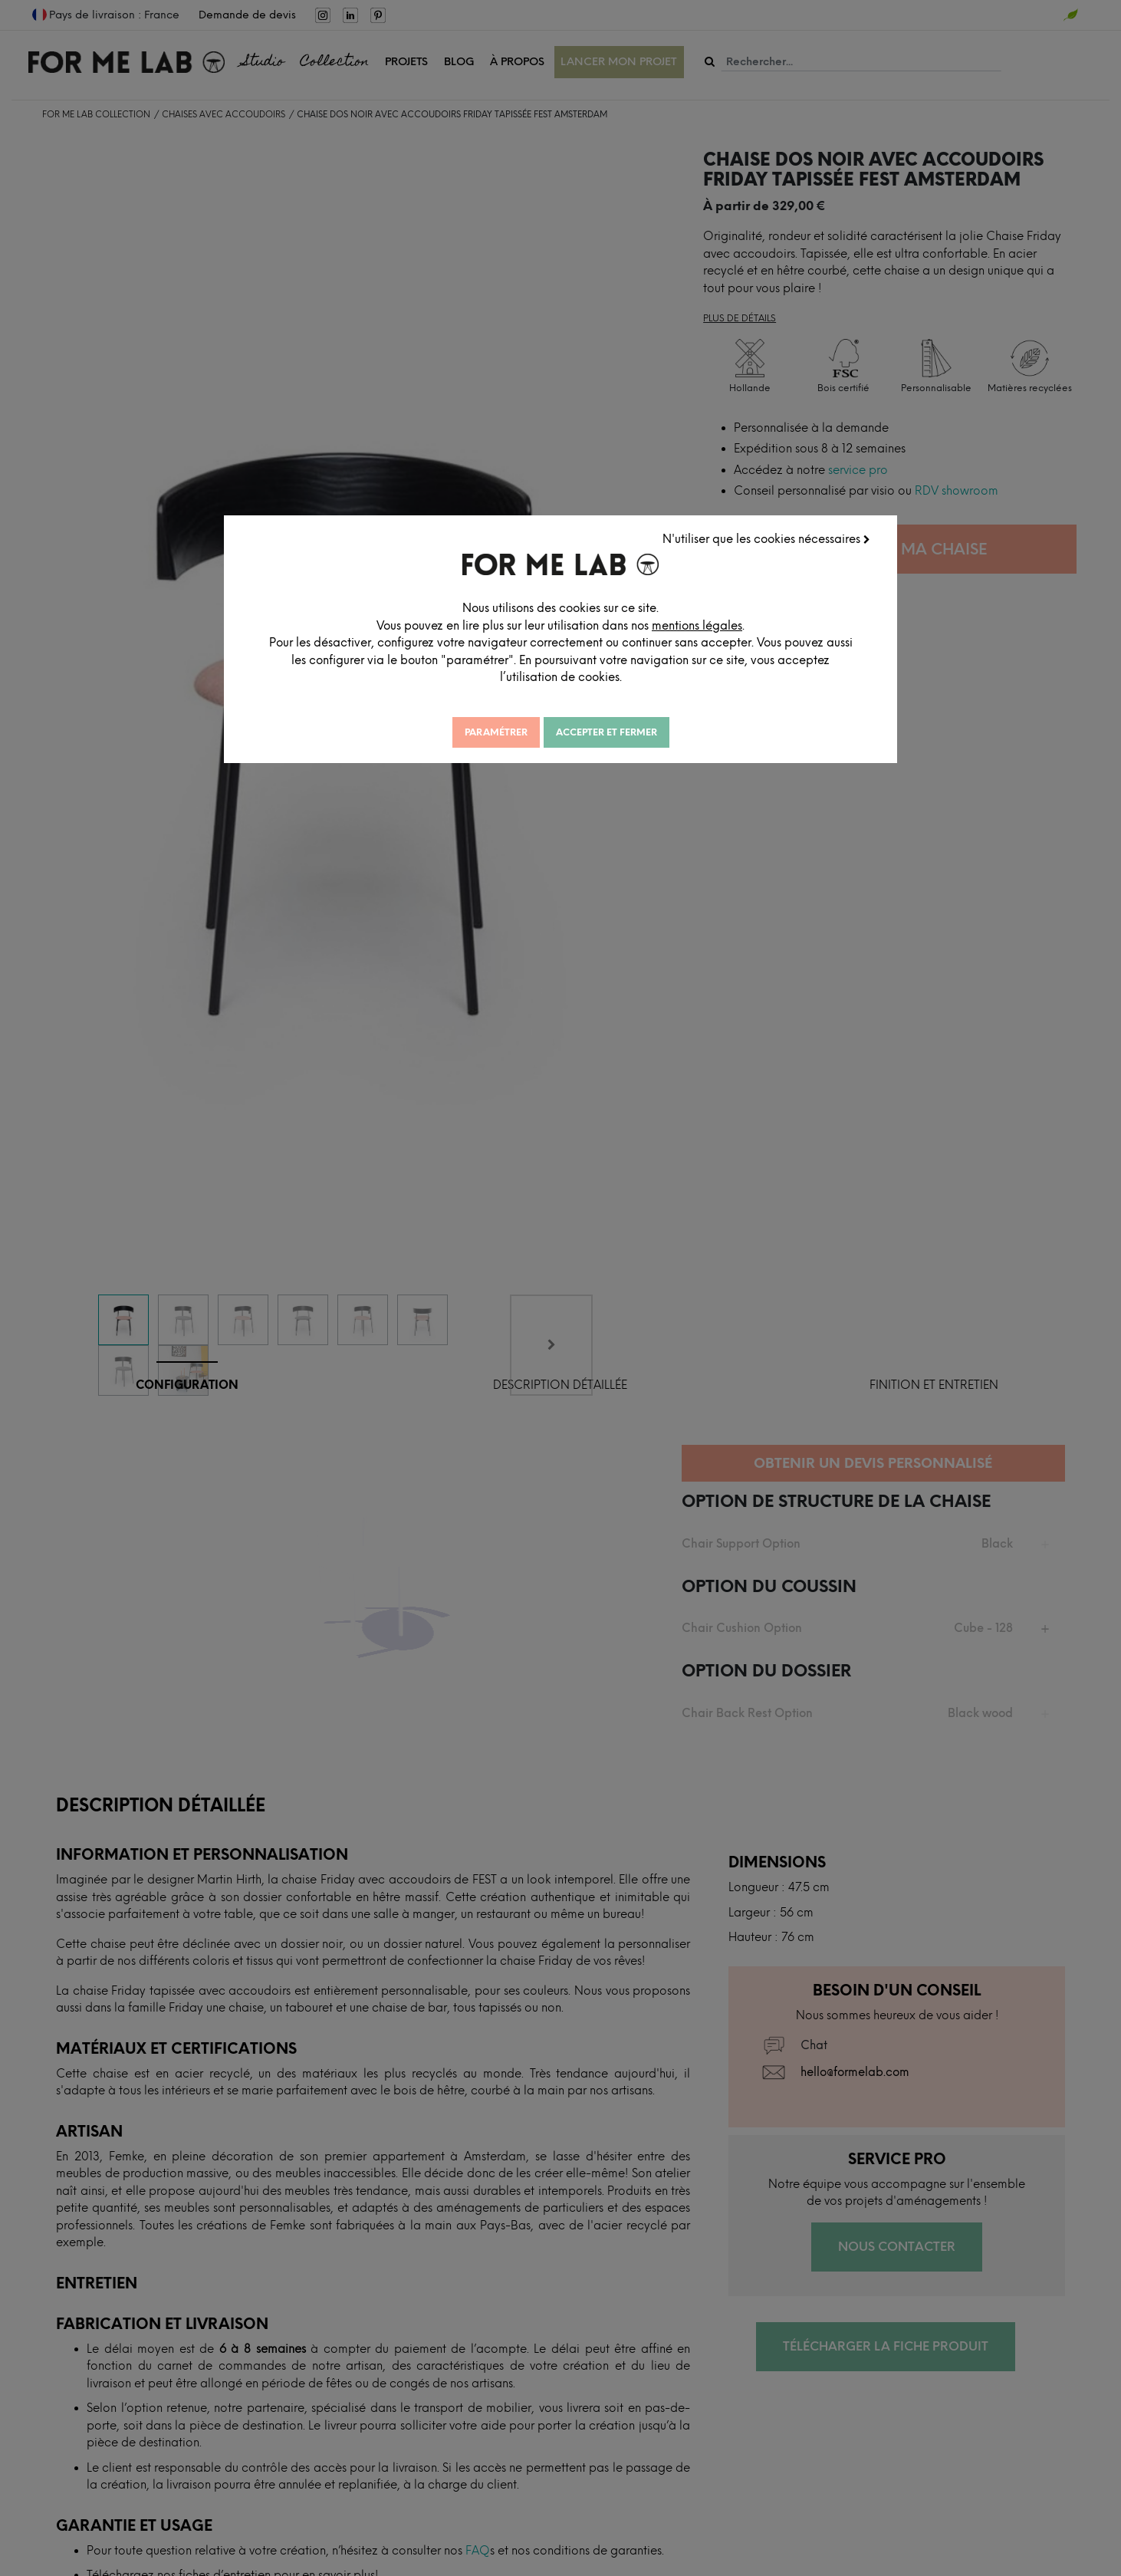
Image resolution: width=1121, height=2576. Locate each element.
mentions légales (791, 621)
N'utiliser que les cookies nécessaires (770, 534)
